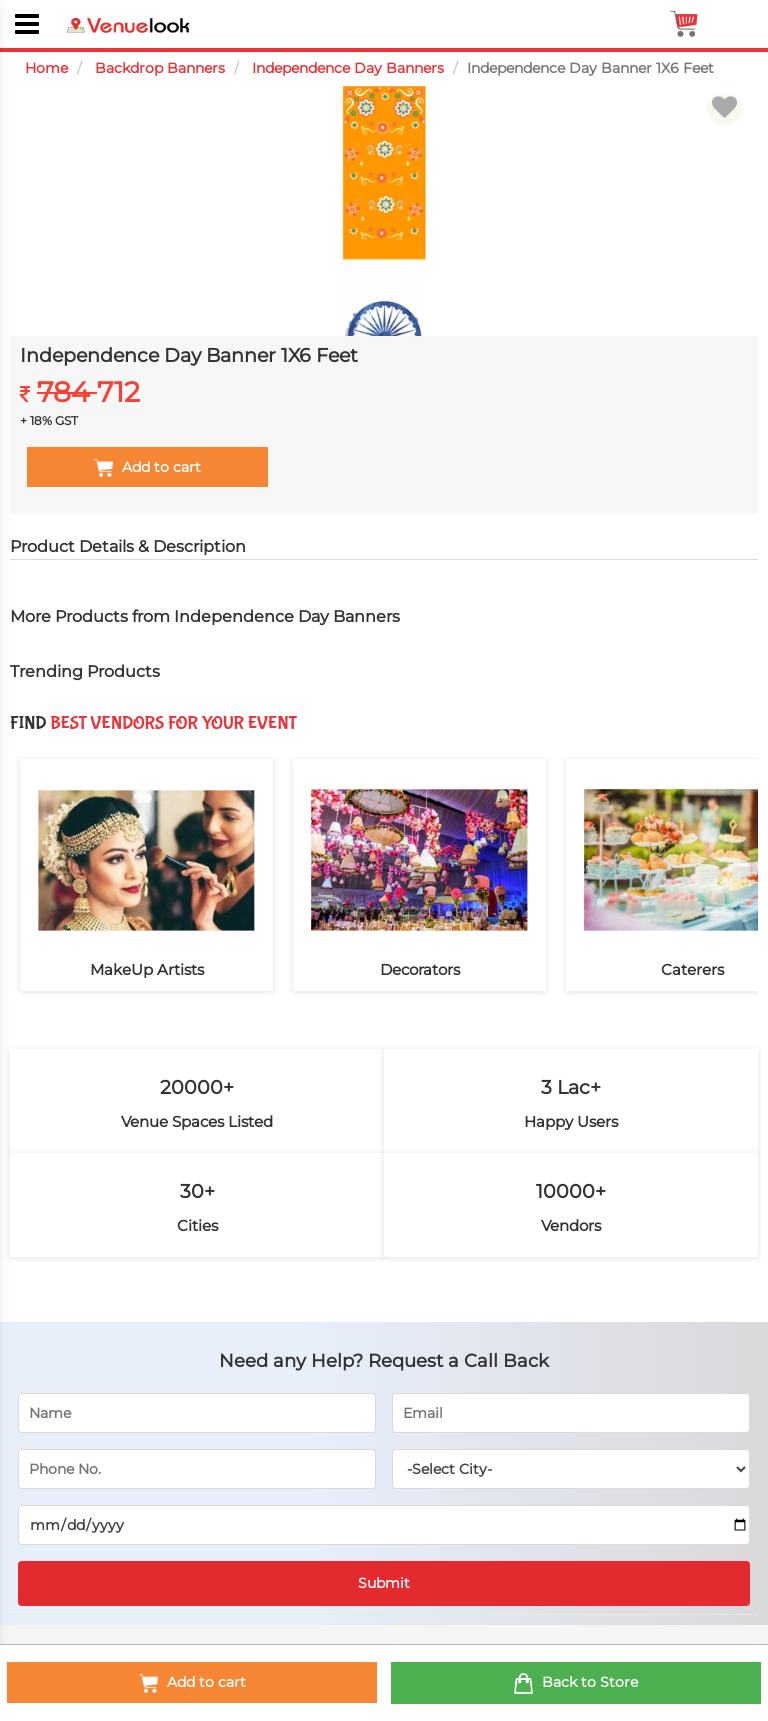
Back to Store (576, 1683)
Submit (384, 1583)
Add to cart (192, 1683)
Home (46, 68)
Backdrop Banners (160, 68)
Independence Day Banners (348, 68)
